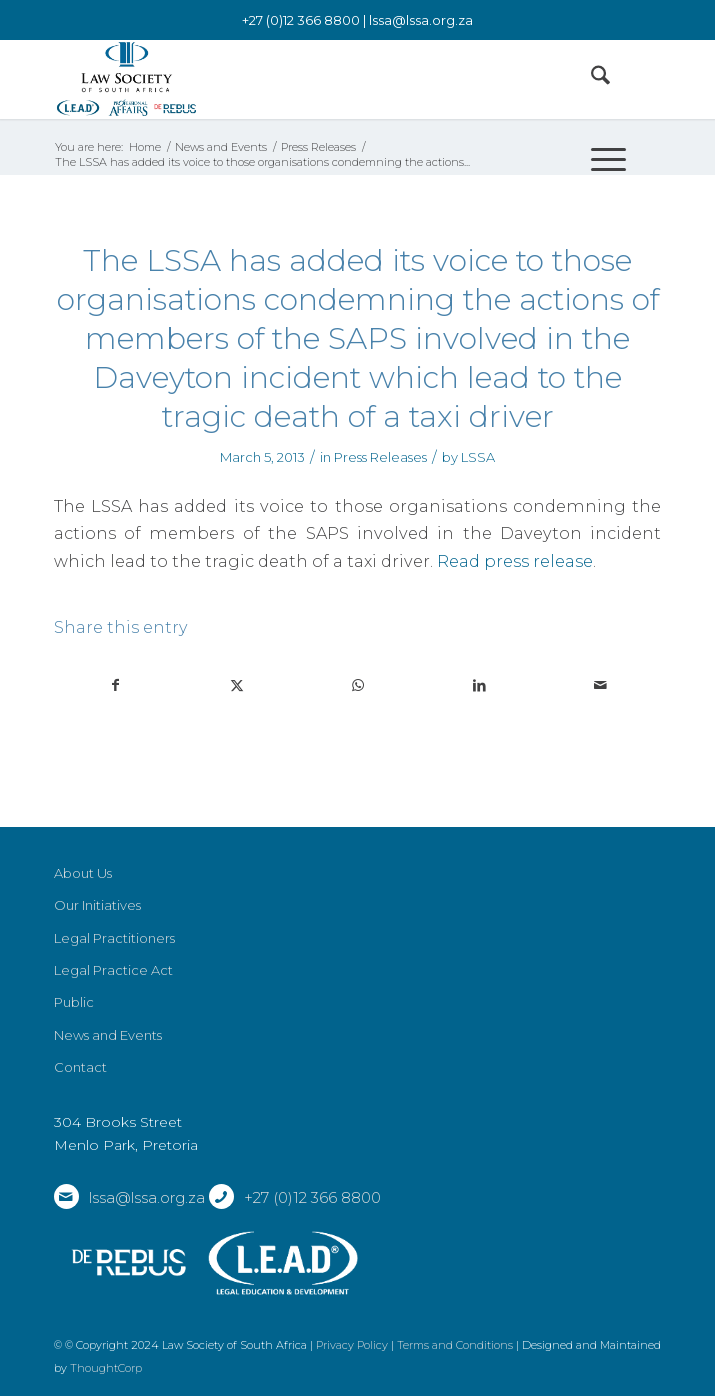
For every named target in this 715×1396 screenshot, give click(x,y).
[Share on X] (237, 685)
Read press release (515, 561)
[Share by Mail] (600, 685)
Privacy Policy (352, 1345)
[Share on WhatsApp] (358, 685)
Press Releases (380, 457)
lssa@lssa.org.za (421, 20)
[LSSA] (297, 79)
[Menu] (598, 159)
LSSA (478, 457)
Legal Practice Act (113, 970)
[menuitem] (590, 79)
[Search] (590, 79)
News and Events (108, 1035)
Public (74, 1002)
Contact (80, 1067)
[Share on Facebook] (115, 685)
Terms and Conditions (455, 1345)
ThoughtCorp (106, 1368)
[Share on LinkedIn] (479, 685)
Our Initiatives (97, 905)
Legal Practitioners (114, 938)
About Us (83, 873)
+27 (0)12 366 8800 (312, 1197)
